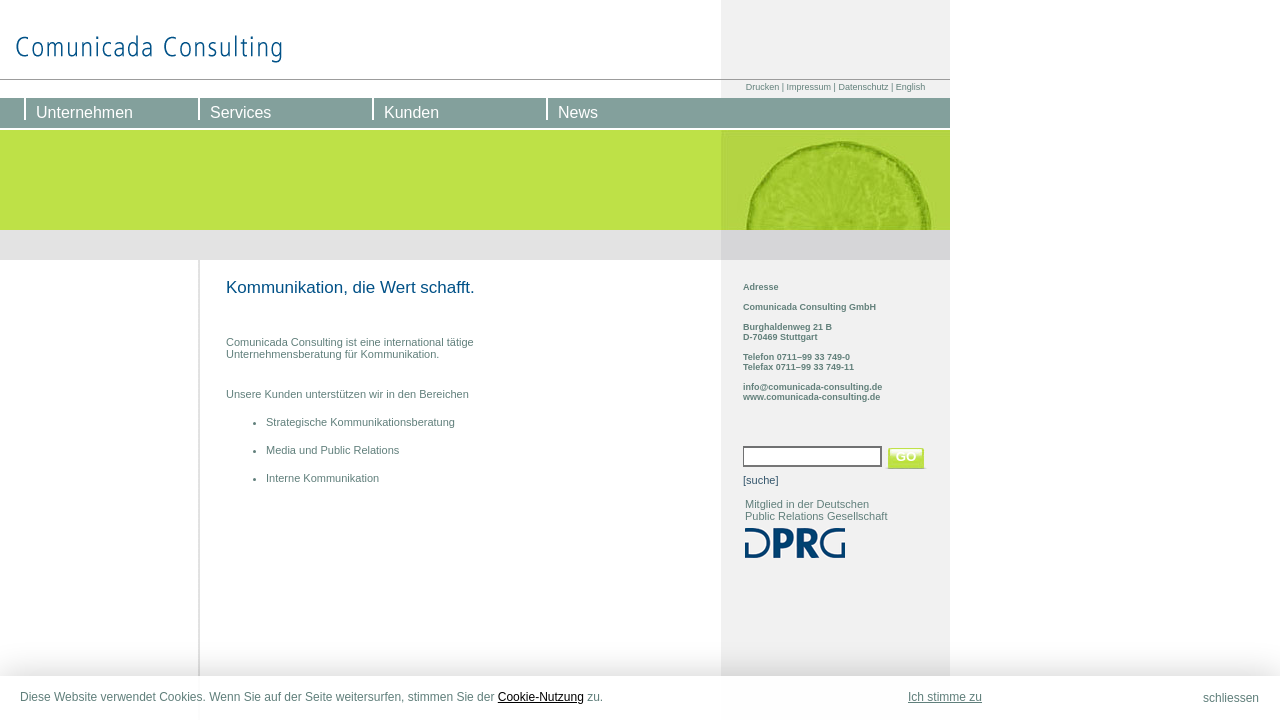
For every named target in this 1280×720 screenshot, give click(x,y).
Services (240, 112)
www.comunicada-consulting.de (811, 397)
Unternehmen (84, 112)
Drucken (763, 87)
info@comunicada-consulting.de (812, 387)
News (578, 112)
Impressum (809, 87)
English (911, 87)
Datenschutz (863, 87)
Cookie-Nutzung (541, 697)
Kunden (411, 112)
